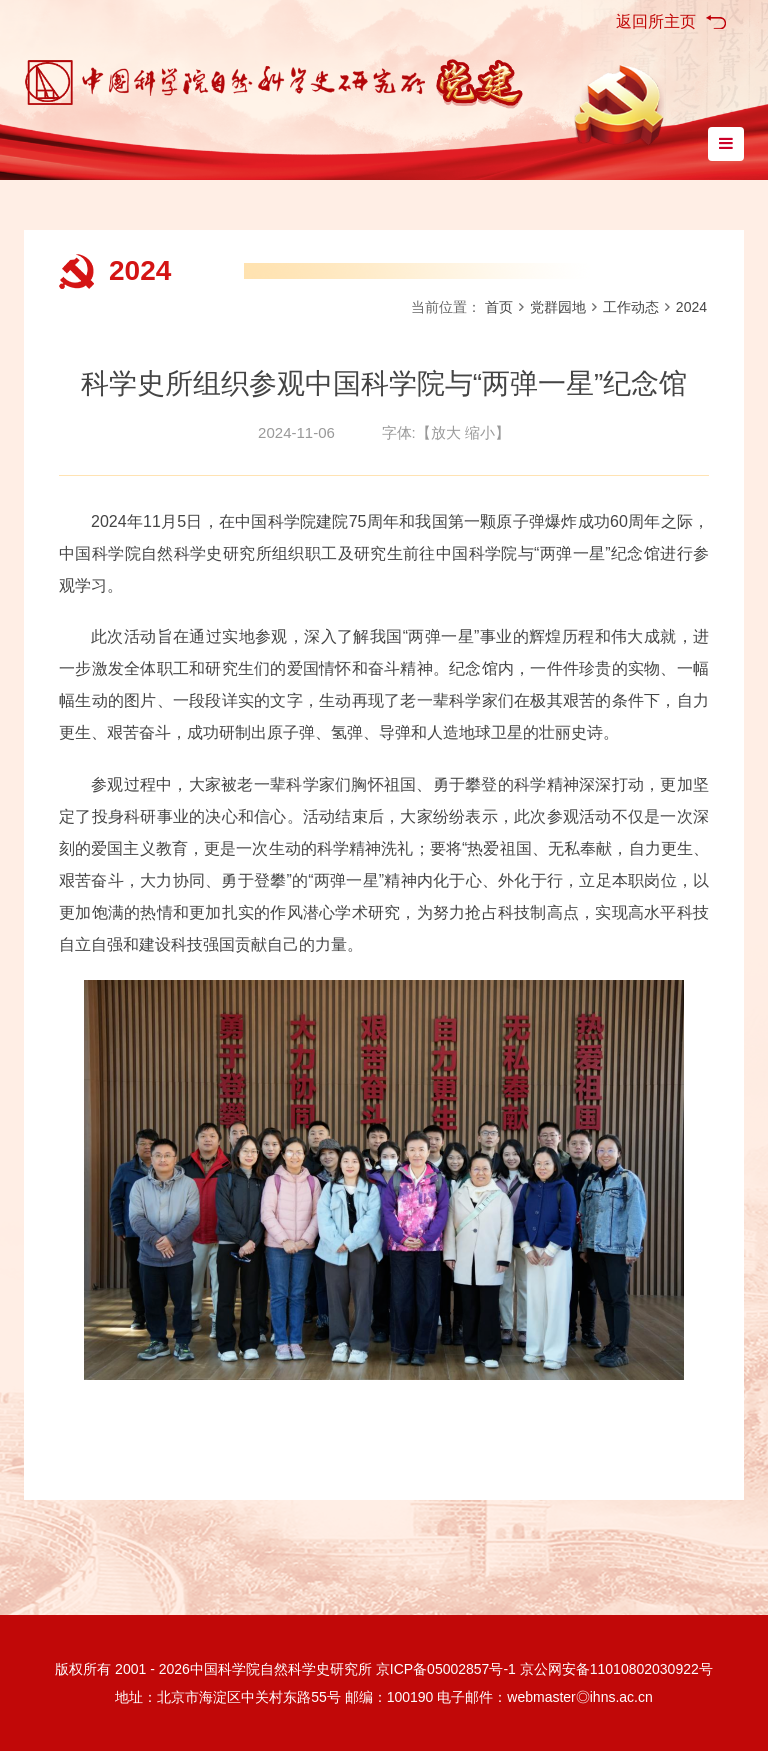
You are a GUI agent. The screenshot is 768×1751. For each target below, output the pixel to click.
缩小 (480, 432)
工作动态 (631, 307)
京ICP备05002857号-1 (446, 1669)
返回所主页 (656, 21)
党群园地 (558, 307)
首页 (499, 307)
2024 (140, 270)
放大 (446, 432)
